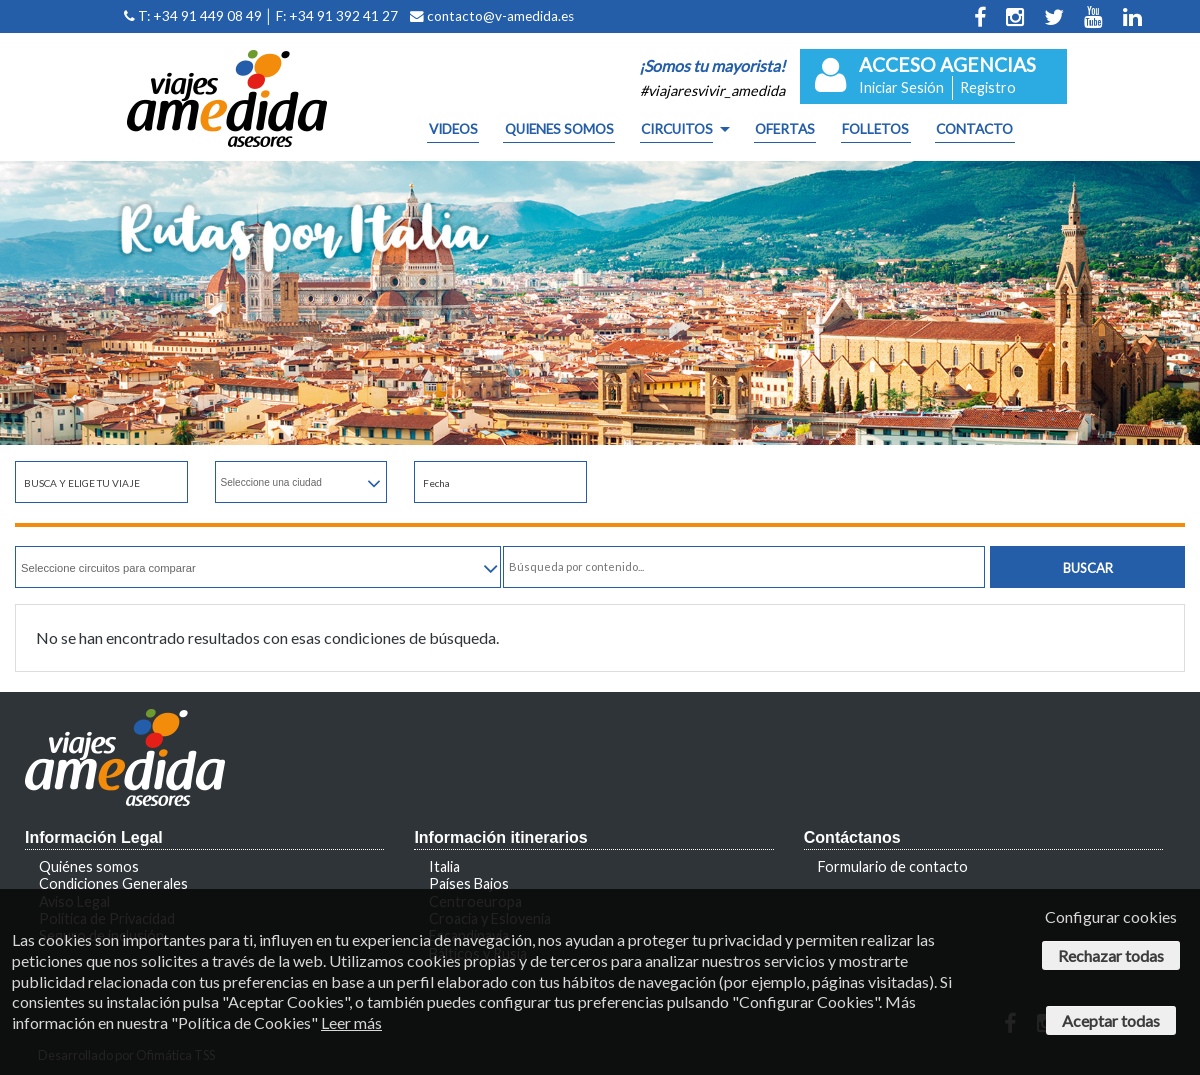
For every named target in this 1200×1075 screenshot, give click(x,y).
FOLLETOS (875, 130)
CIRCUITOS (677, 130)
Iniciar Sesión (901, 87)
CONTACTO (974, 130)
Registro (988, 87)
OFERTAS (785, 130)
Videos (453, 130)
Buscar (1088, 568)
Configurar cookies (1111, 916)
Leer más (351, 1022)
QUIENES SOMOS (559, 130)
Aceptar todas (1111, 1020)
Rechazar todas (1111, 955)
